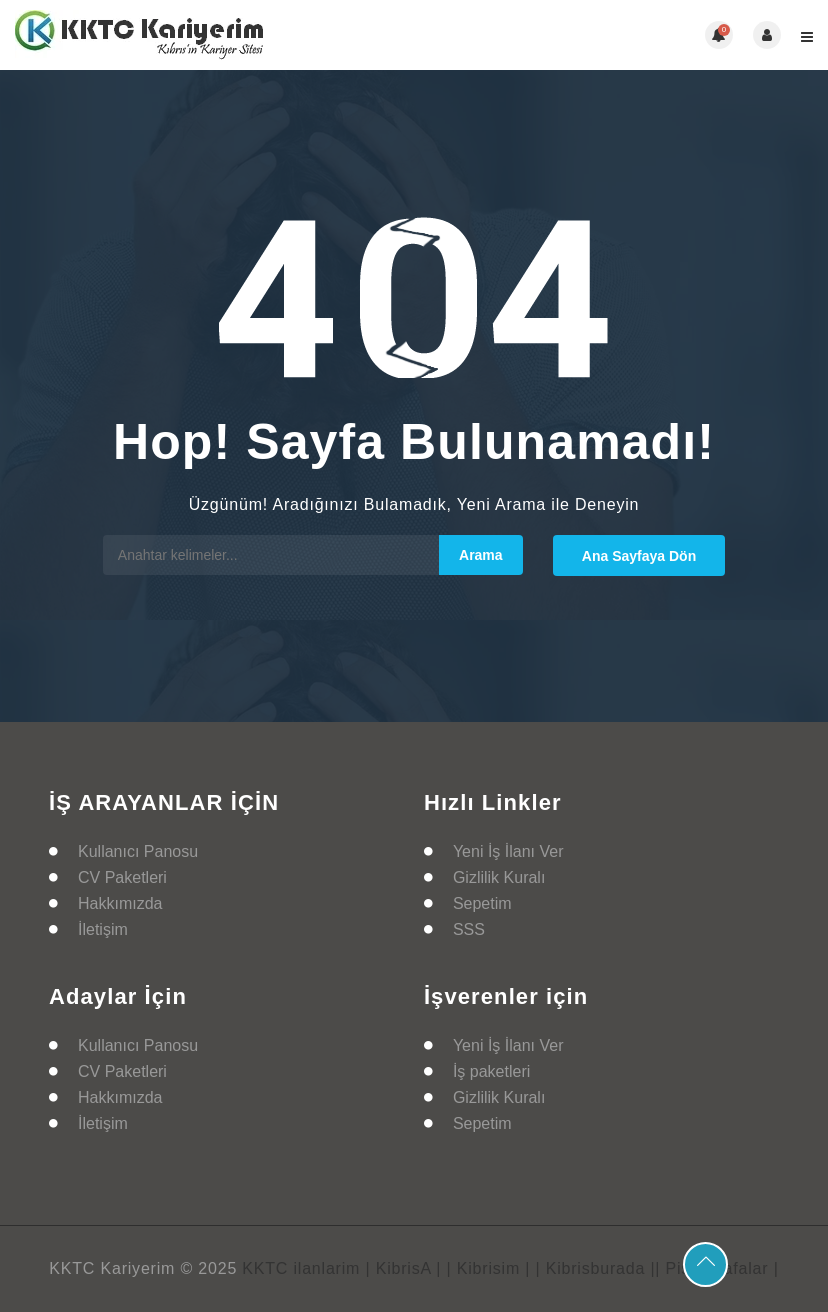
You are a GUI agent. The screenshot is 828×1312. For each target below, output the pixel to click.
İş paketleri (491, 1071)
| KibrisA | (403, 1268)
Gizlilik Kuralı (499, 877)
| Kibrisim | (489, 1268)
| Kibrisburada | (596, 1268)
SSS (469, 929)
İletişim (103, 929)
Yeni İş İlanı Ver (508, 851)
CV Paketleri (122, 877)
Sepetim (482, 903)
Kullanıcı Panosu (138, 851)
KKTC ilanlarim (301, 1268)
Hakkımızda (120, 903)
